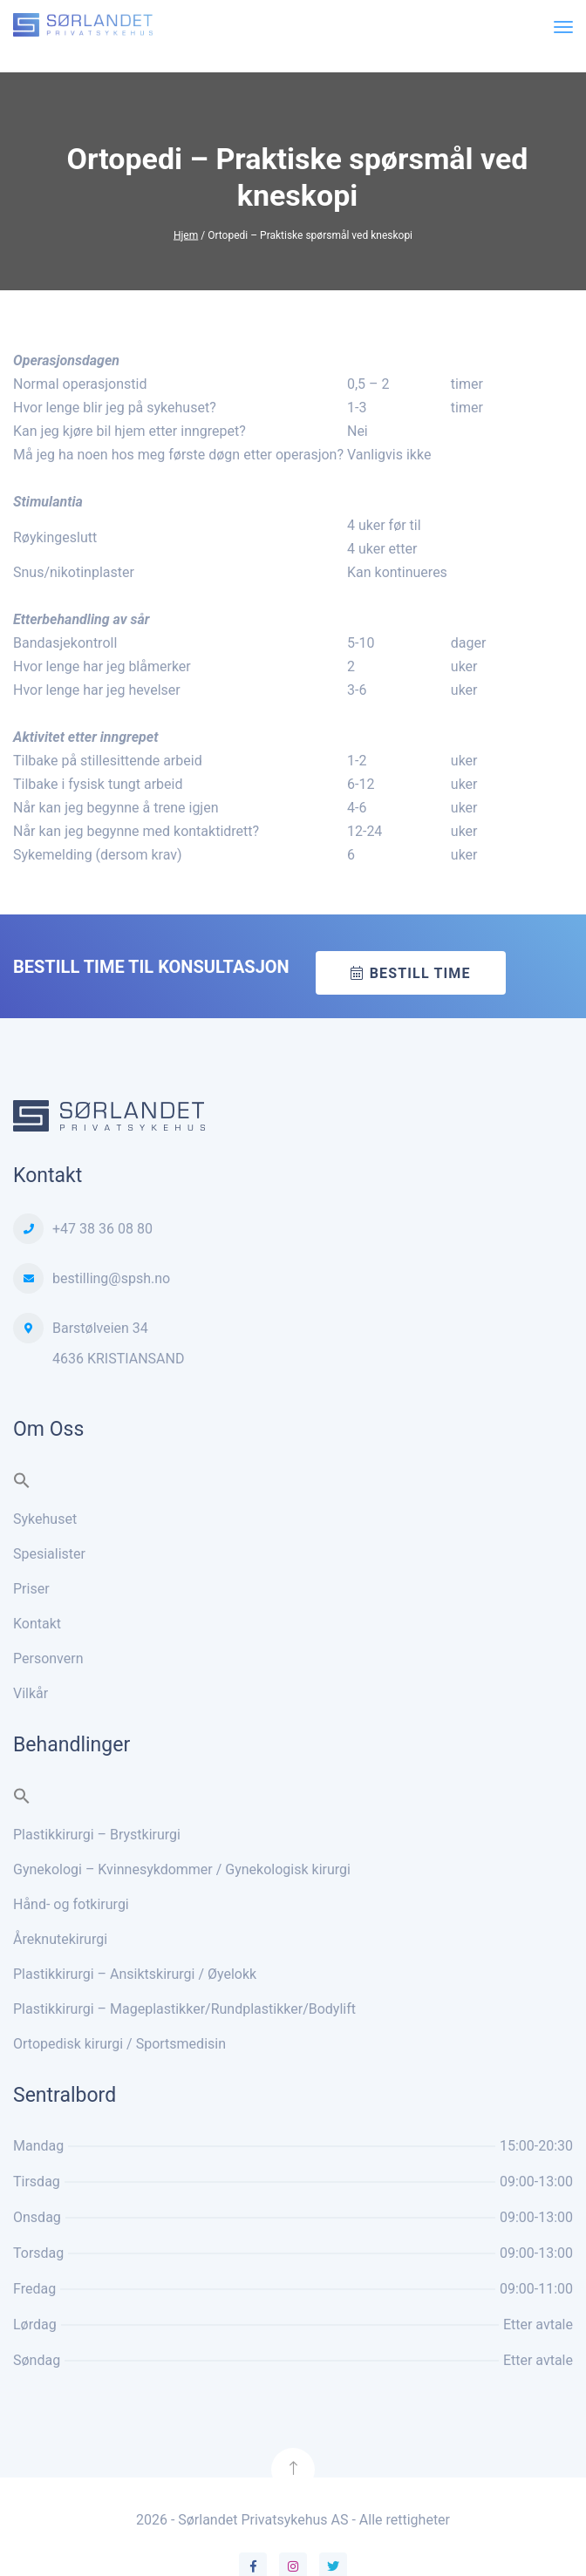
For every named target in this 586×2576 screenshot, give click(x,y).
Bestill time (420, 973)
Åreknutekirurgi (60, 1939)
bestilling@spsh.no (111, 1278)
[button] (22, 1484)
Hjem (186, 234)
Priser (31, 1588)
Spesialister (49, 1554)
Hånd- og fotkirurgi (71, 1904)
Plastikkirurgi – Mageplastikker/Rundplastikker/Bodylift (184, 2009)
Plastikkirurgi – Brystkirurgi (97, 1834)
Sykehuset (45, 1519)
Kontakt (37, 1623)
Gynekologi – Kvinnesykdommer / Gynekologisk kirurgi (182, 1869)
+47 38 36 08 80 (102, 1228)
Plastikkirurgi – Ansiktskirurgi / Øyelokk (134, 1974)
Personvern (48, 1658)
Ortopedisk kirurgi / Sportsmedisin (119, 2044)
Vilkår (30, 1693)
